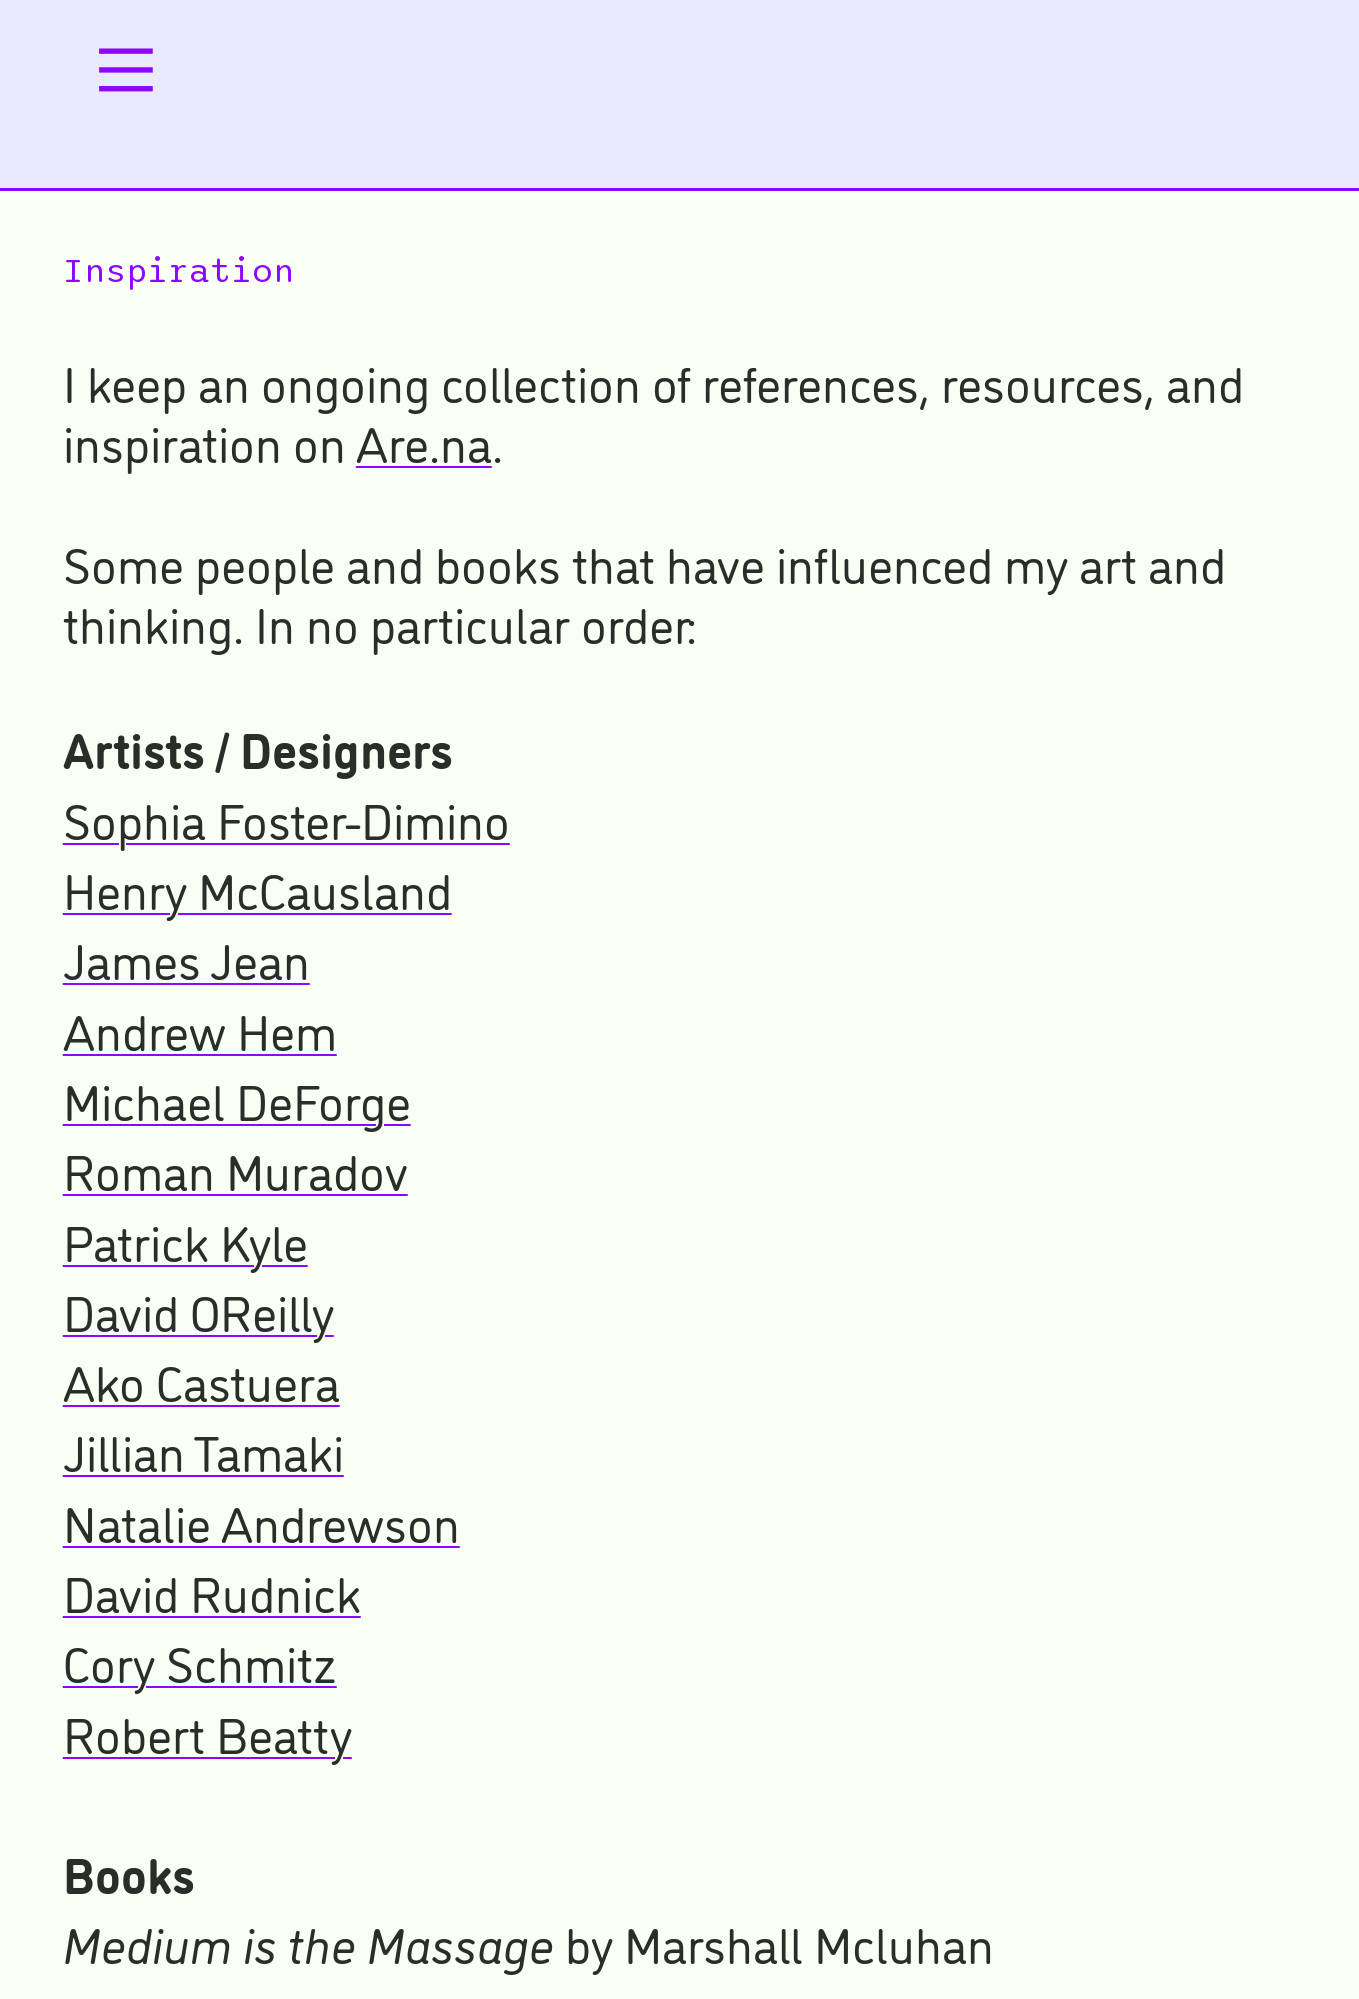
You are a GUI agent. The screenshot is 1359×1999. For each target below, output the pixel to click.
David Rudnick (212, 1590)
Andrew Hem (200, 1028)
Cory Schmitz (200, 1660)
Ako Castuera (201, 1379)
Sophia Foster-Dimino (286, 817)
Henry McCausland (257, 887)
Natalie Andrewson (261, 1520)
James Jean (186, 957)
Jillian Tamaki (203, 1449)
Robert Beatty (207, 1731)
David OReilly (198, 1309)
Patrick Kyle (185, 1239)
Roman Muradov (235, 1168)
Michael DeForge (237, 1098)
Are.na (424, 440)
